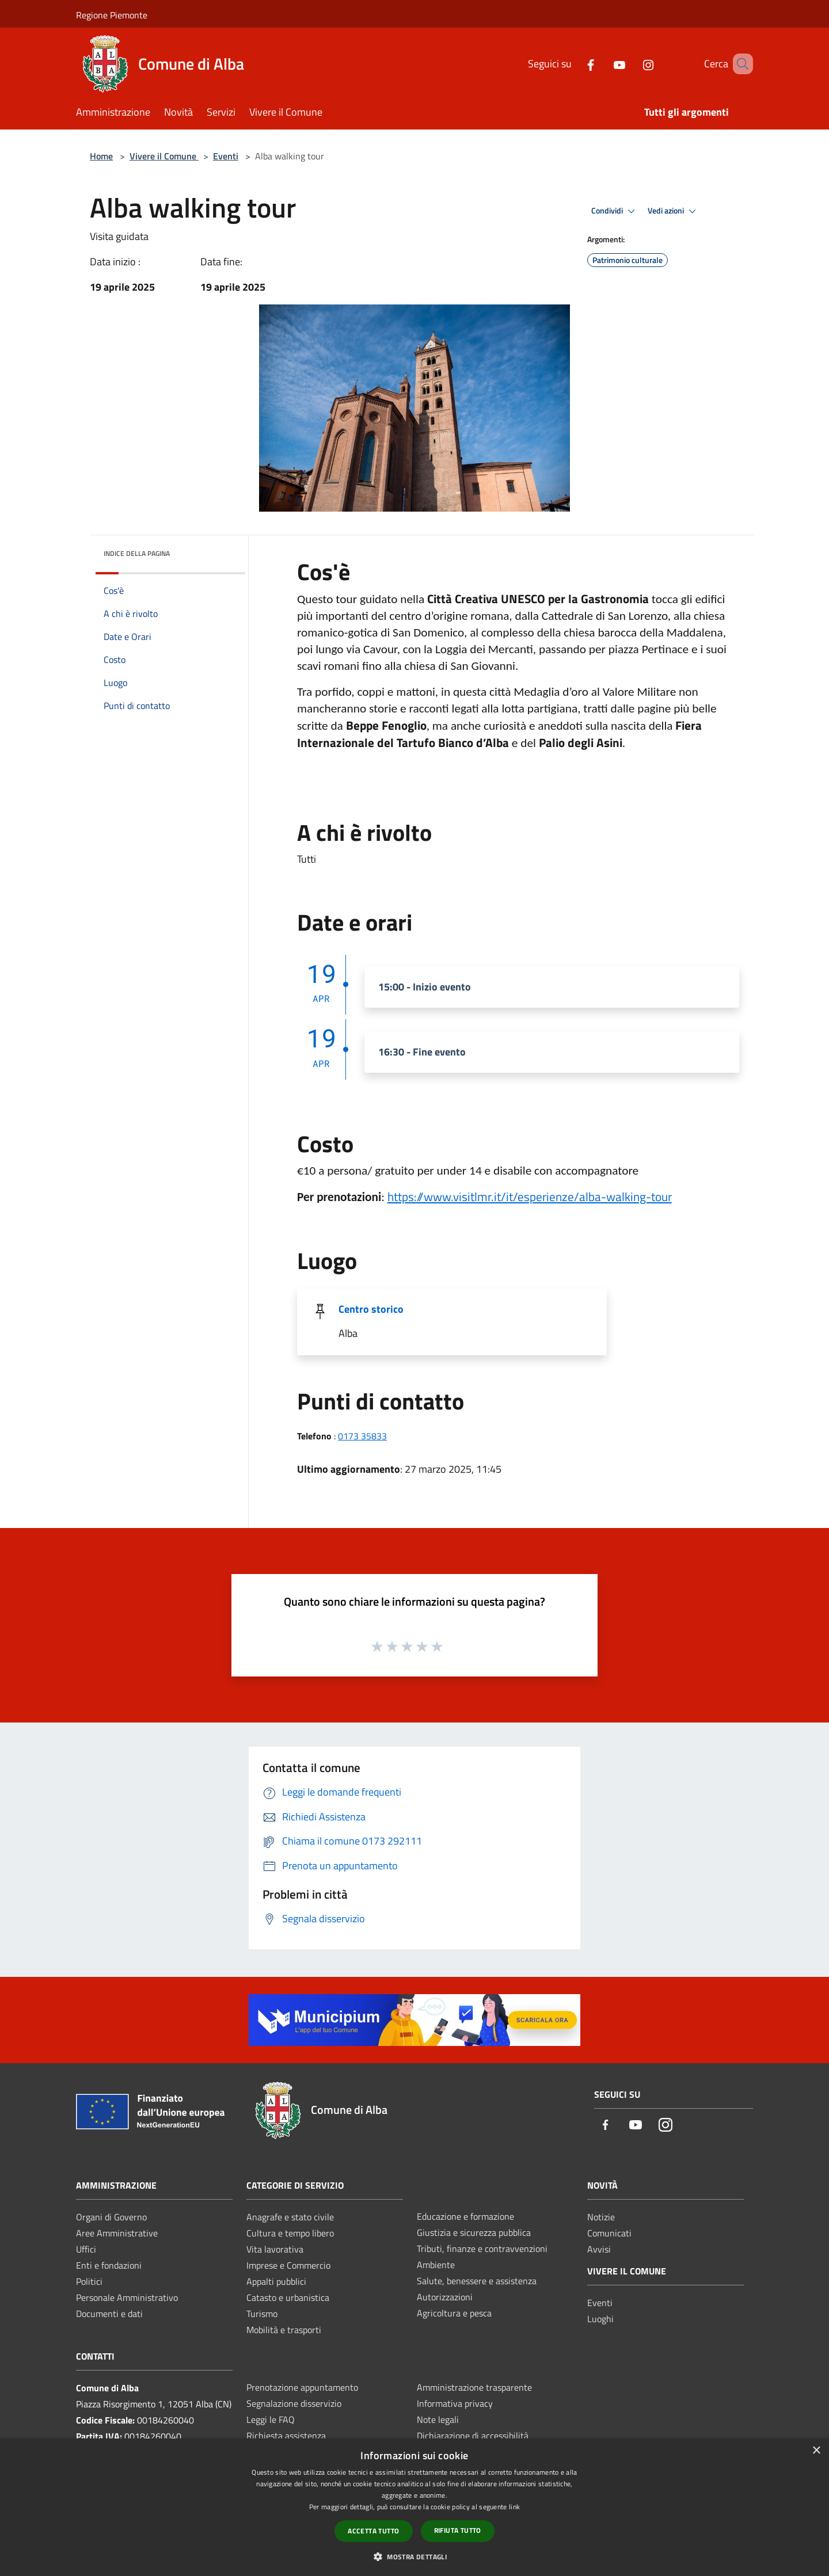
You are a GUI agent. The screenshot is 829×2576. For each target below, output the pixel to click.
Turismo (261, 2313)
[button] (414, 2556)
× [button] (816, 2451)
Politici (89, 2281)
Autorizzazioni (445, 2297)
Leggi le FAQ (270, 2419)
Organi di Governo (111, 2217)
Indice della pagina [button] (137, 553)
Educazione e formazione (465, 2216)
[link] (529, 1196)
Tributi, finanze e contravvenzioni (482, 2248)
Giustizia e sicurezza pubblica (474, 2232)
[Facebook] (573, 63)
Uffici (86, 2249)
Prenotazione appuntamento (302, 2387)
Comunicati (609, 2233)
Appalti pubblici (276, 2281)
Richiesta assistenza (286, 2435)
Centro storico (371, 1309)
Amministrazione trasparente (474, 2387)
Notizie (601, 2217)
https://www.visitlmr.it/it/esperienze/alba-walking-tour (529, 1196)
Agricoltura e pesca (454, 2313)
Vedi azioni (673, 211)
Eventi (225, 156)
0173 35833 (362, 1436)
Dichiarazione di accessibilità (472, 2435)
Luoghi (600, 2319)
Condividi (614, 211)
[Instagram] (631, 63)
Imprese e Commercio (288, 2265)
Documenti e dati (109, 2313)
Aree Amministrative (117, 2233)
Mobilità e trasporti (283, 2330)
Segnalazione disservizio (293, 2403)
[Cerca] (739, 64)
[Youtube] (602, 63)
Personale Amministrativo (127, 2297)
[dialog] (414, 2507)
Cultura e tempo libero (290, 2233)
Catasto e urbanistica (287, 2297)
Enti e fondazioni (109, 2265)
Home (101, 156)
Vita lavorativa (274, 2249)
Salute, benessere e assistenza (477, 2281)
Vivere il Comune (164, 156)
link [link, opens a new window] (514, 2506)
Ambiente (436, 2265)
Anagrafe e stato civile (290, 2217)
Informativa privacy (455, 2403)
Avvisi (599, 2249)
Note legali (438, 2419)
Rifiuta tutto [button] (457, 2530)
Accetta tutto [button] (373, 2530)
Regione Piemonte (111, 15)
